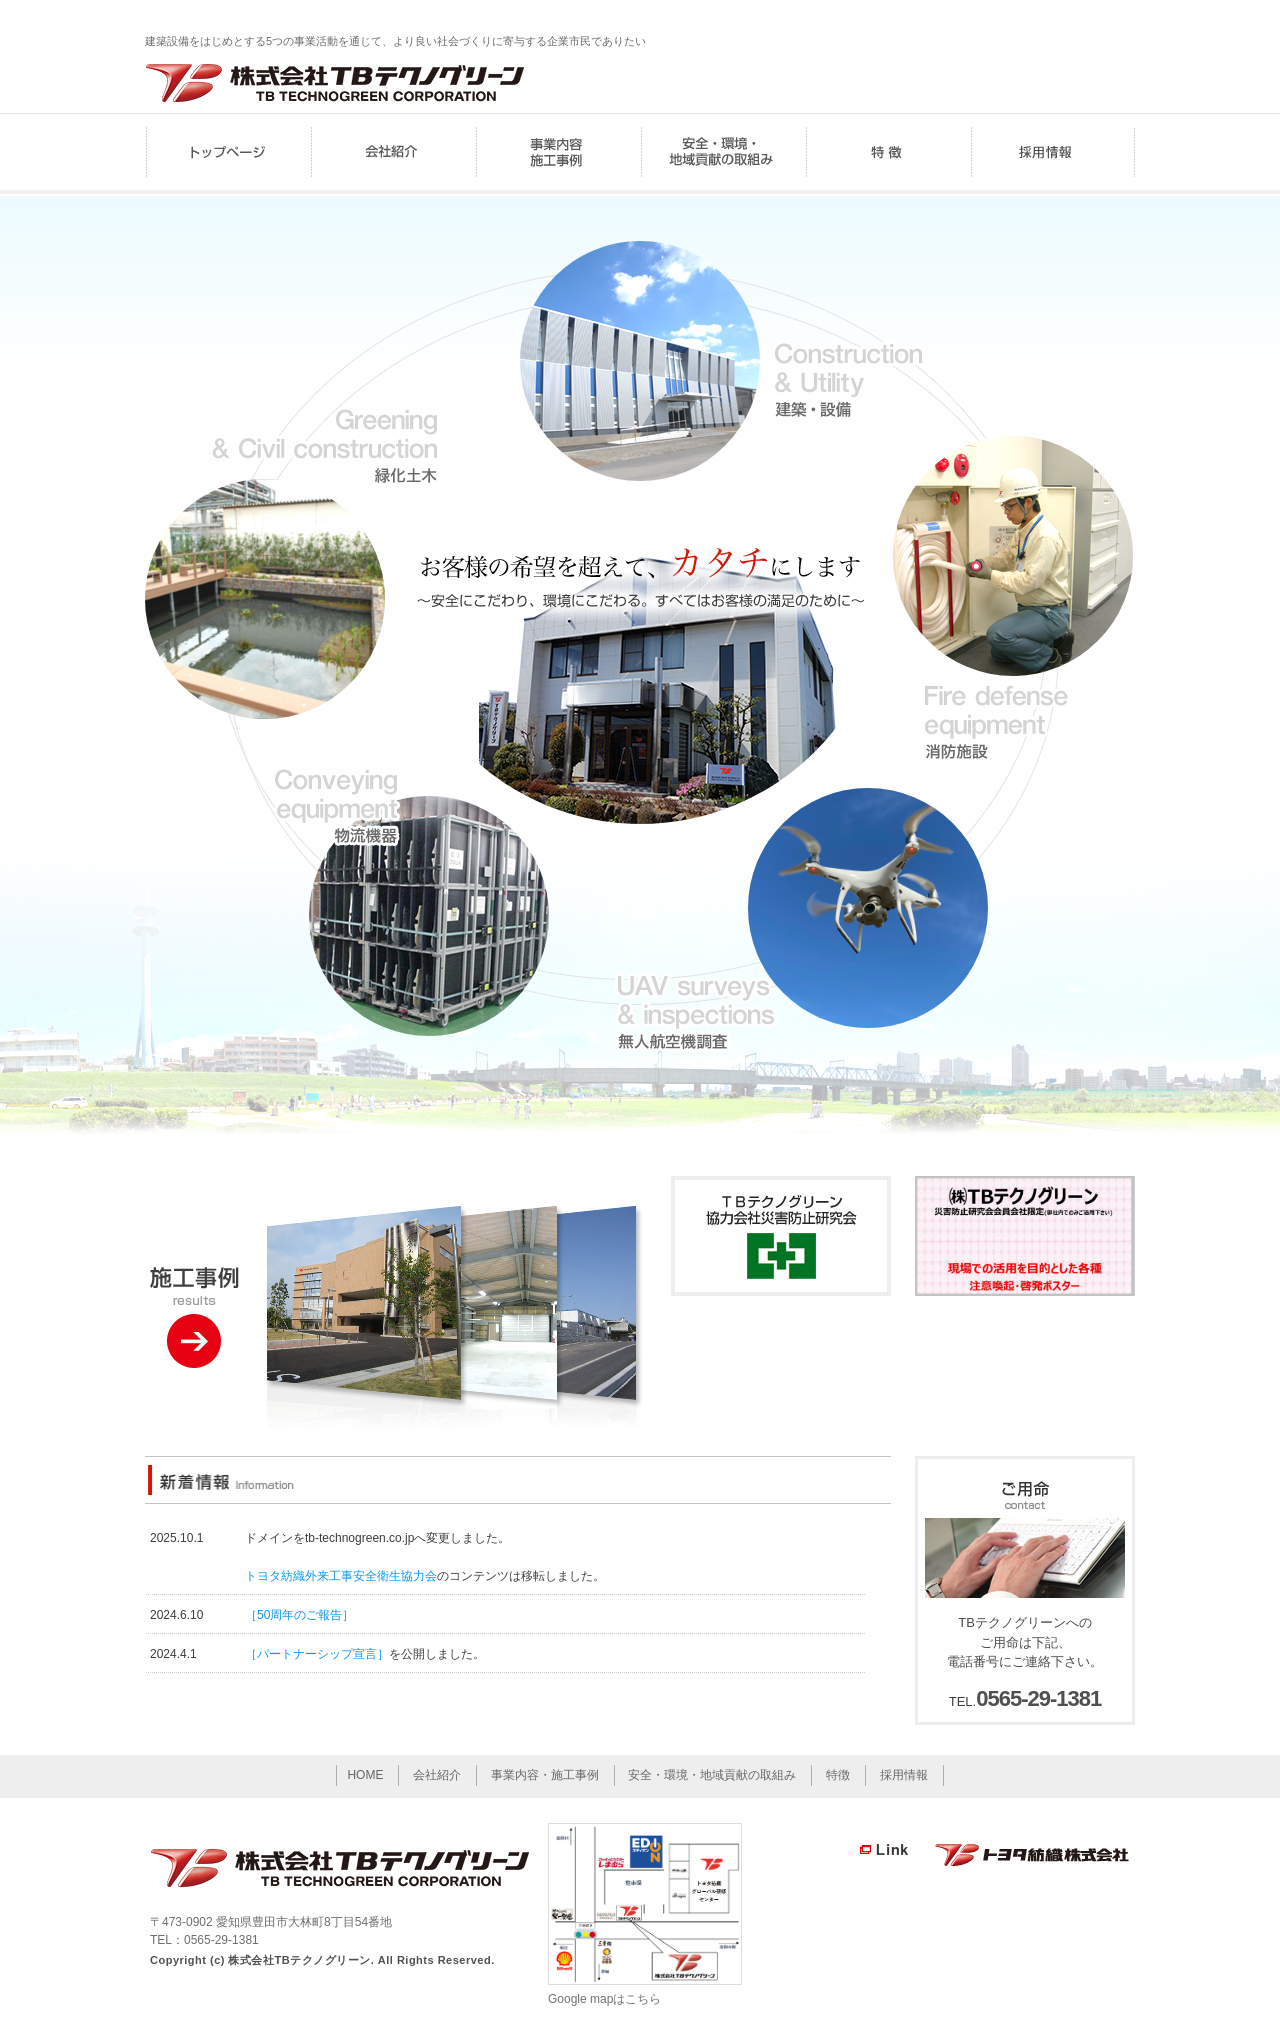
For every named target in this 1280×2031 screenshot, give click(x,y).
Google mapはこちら (604, 1999)
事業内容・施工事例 (557, 153)
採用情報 (1052, 153)
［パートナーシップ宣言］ (317, 1654)
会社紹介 (392, 153)
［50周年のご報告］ (299, 1615)
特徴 (887, 153)
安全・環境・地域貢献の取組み (722, 153)
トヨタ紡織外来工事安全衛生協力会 (341, 1576)
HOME (227, 153)
